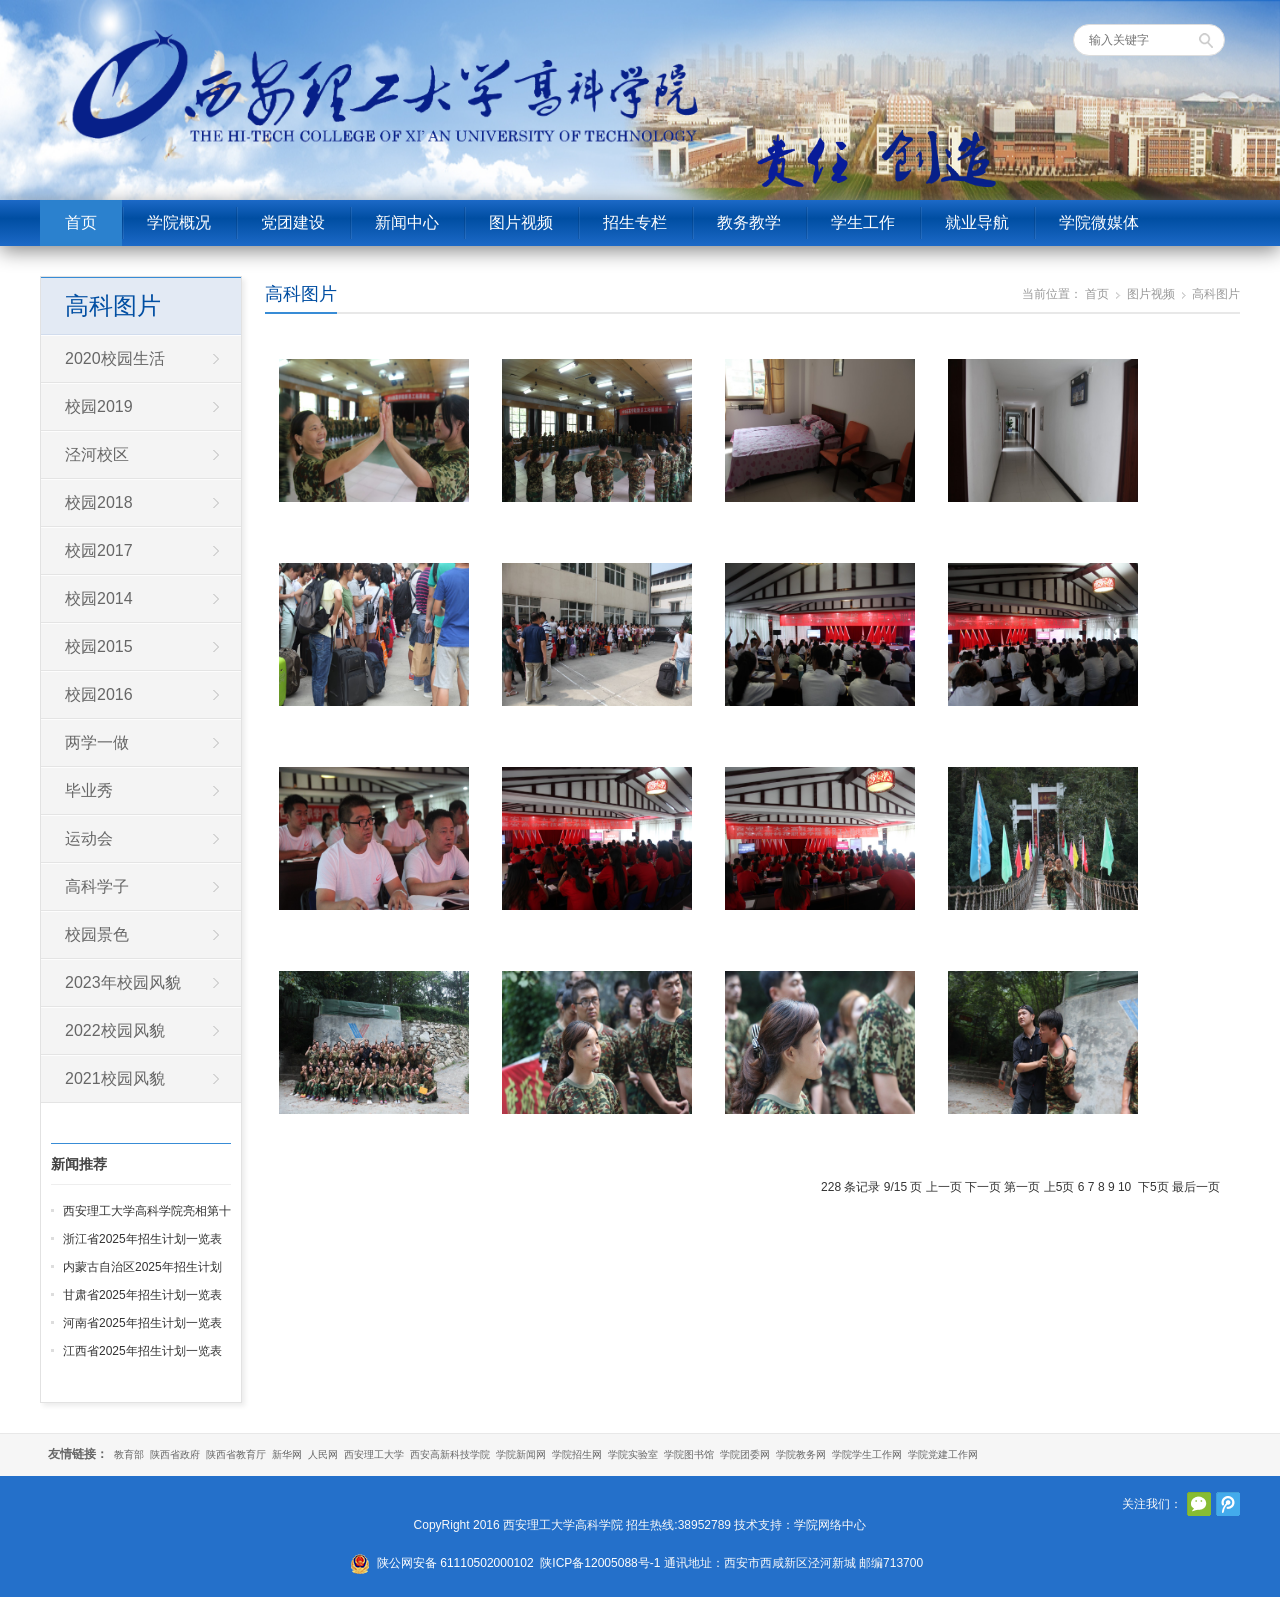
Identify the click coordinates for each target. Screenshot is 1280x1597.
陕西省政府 (175, 1454)
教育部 (129, 1454)
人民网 (323, 1454)
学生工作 (863, 222)
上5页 (1059, 1187)
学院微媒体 (1099, 222)
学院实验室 (633, 1454)
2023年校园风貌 (123, 982)
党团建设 (293, 222)
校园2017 (99, 550)
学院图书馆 (689, 1454)
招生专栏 (635, 222)
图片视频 (521, 222)
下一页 (983, 1187)
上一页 (944, 1187)
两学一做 (97, 742)
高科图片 (301, 294)
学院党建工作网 (943, 1454)
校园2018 (99, 502)
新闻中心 (407, 222)
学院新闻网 (521, 1454)
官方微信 (1199, 1504)
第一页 (1022, 1187)
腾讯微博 (1228, 1504)
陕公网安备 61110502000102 (455, 1563)
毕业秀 (89, 790)
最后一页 (1196, 1187)
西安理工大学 (374, 1454)
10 (1124, 1187)
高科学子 (97, 886)
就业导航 (977, 222)
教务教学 (749, 222)
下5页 (1153, 1187)
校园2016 (99, 694)
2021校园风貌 (115, 1078)
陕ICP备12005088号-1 (600, 1563)
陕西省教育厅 (236, 1454)
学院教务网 (801, 1454)
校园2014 (99, 598)
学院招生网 (577, 1454)
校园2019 (99, 406)
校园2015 (99, 646)
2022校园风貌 (115, 1030)
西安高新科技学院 (450, 1454)
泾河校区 (97, 454)
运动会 (89, 838)
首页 (81, 222)
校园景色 (97, 934)
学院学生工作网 (867, 1454)
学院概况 (179, 222)
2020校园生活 (115, 358)
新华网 (287, 1454)
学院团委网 (745, 1454)
